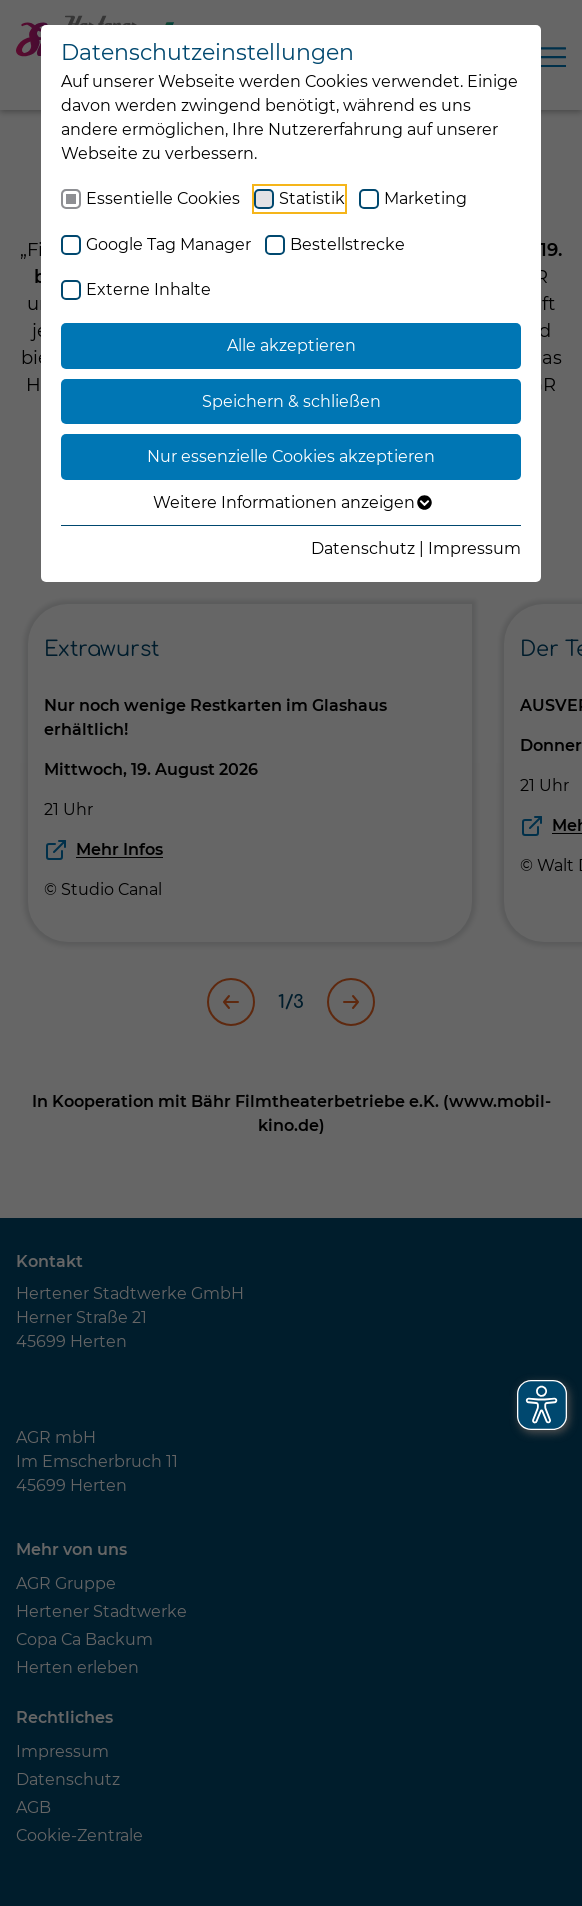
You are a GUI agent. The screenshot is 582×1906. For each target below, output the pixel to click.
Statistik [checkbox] (312, 198)
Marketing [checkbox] (425, 198)
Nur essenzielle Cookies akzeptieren (291, 456)
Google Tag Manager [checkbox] (168, 244)
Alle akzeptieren (291, 345)
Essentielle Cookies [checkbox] (163, 198)
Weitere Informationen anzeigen (291, 503)
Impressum (474, 548)
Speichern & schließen (291, 401)
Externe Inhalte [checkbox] (148, 289)
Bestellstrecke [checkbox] (347, 244)
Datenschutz (363, 548)
